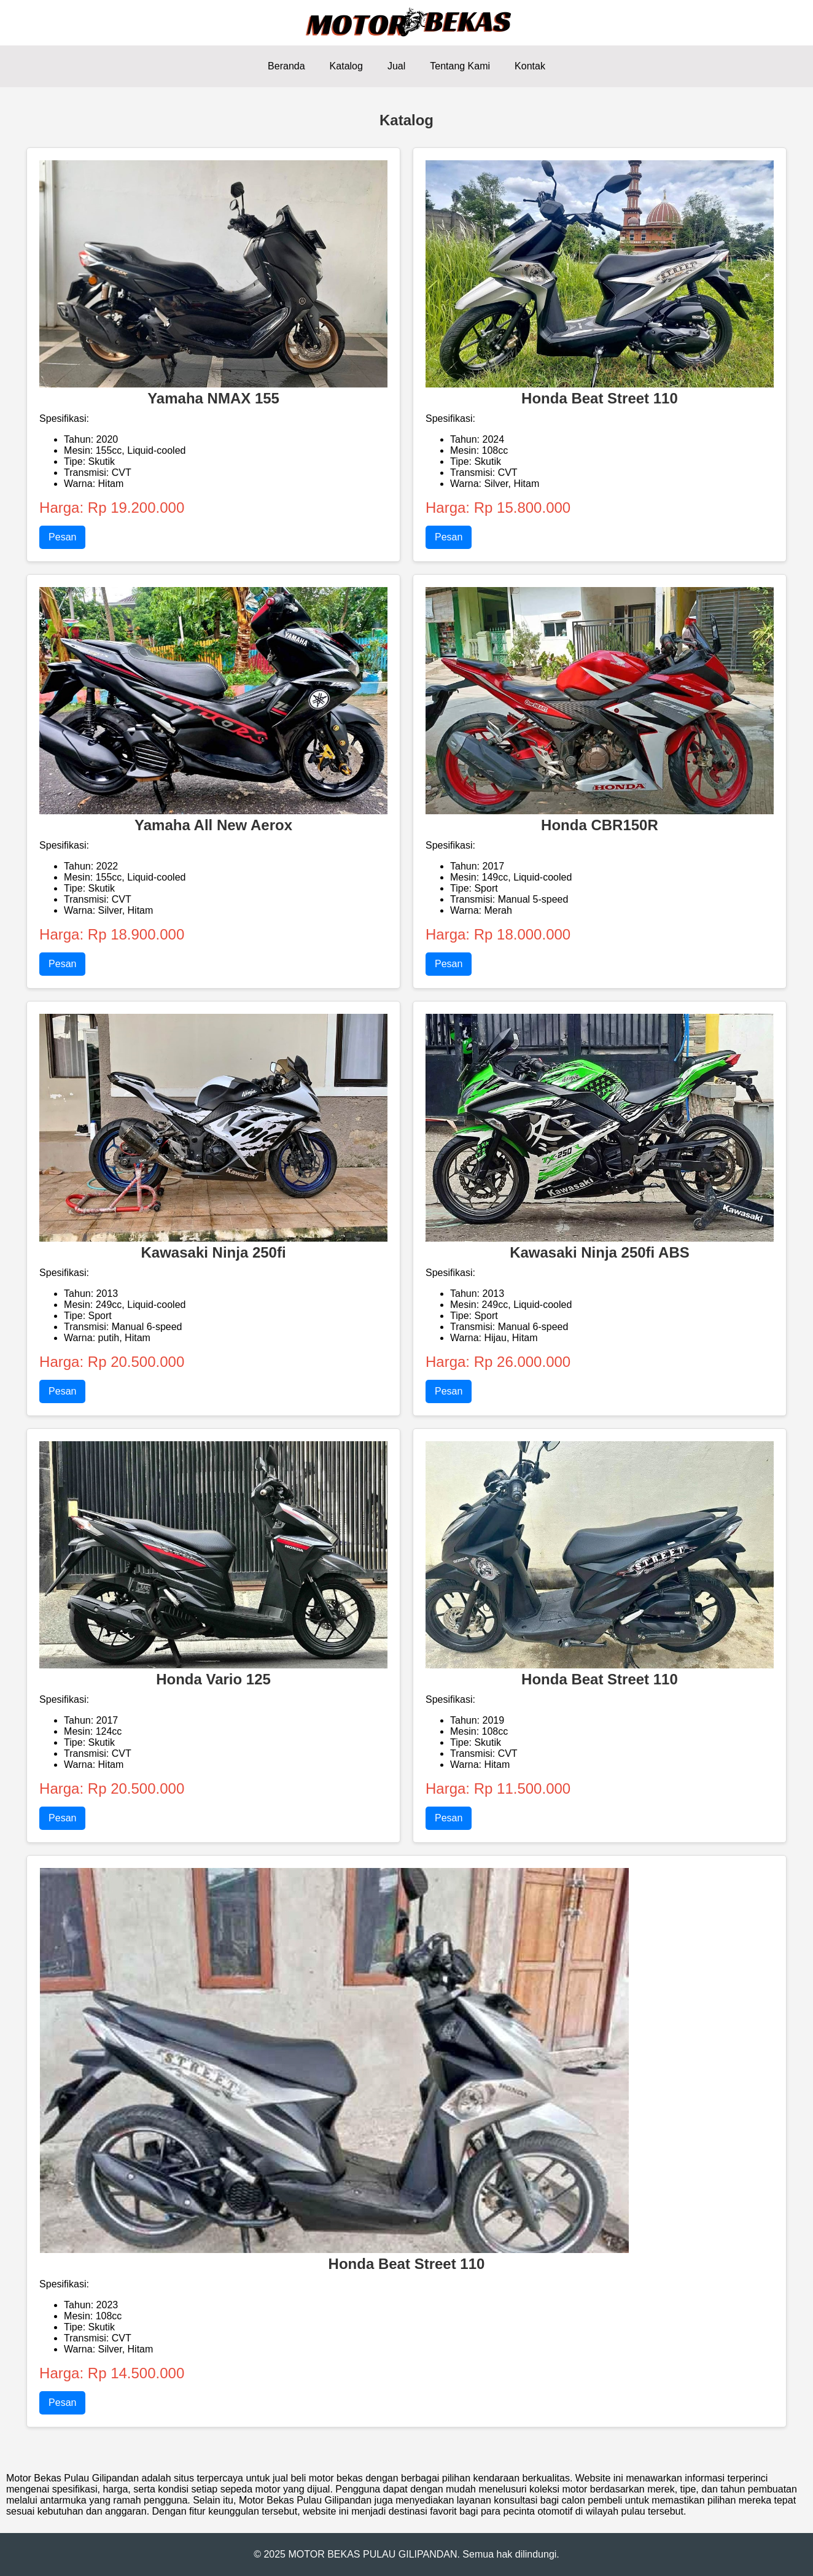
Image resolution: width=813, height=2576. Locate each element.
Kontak (530, 66)
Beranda (286, 66)
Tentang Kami (460, 66)
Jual (396, 66)
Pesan (62, 537)
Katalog (346, 66)
